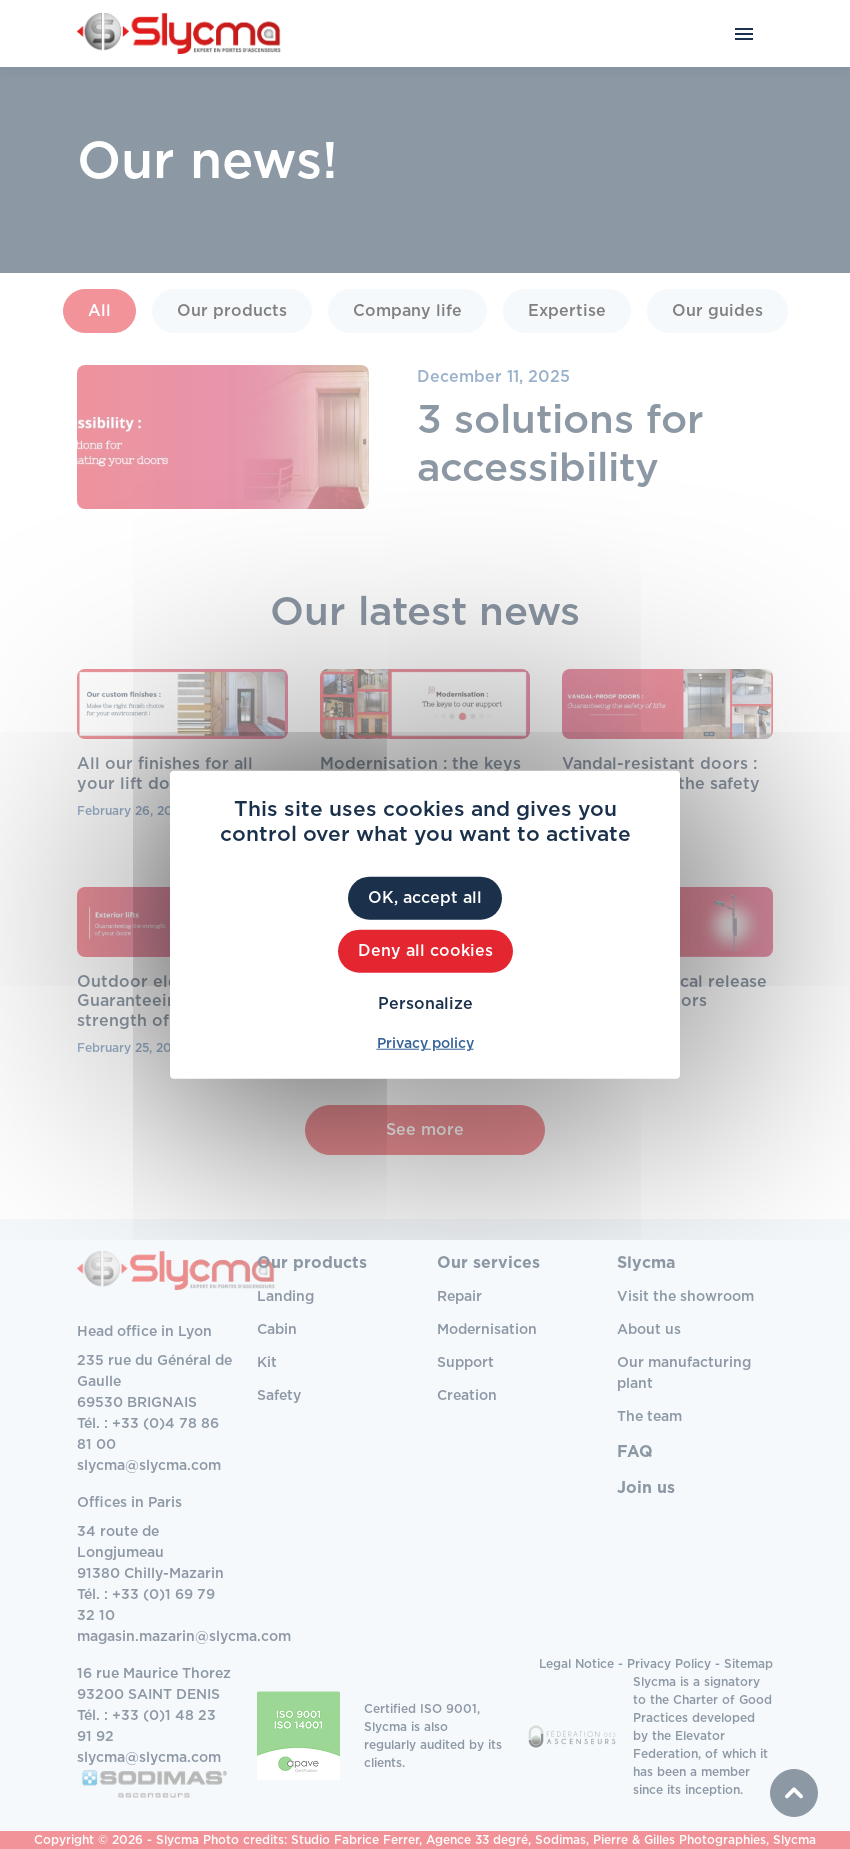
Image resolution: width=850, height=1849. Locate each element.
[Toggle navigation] (744, 33)
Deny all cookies (425, 950)
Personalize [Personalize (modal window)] (425, 1004)
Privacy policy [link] (425, 1044)
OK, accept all (425, 897)
